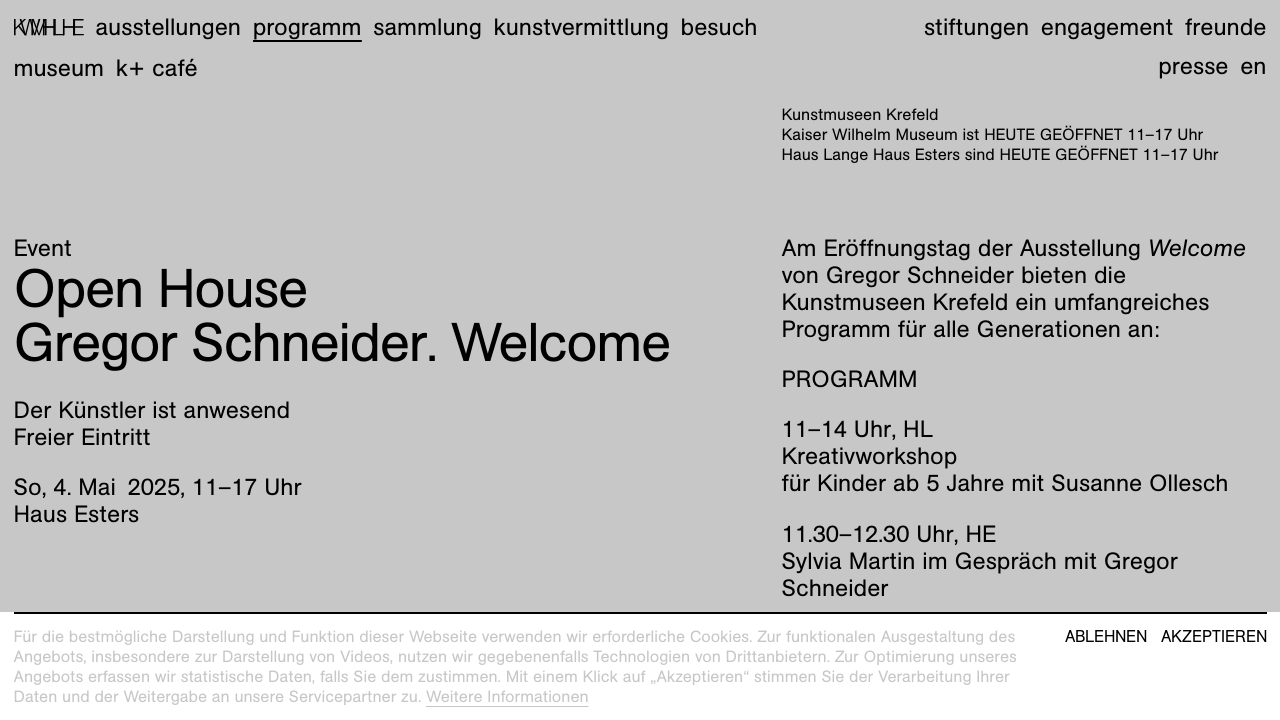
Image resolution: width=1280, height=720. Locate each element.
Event (43, 248)
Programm (307, 27)
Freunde (1226, 27)
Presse (1193, 66)
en (1253, 66)
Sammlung (427, 27)
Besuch (719, 27)
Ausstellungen (168, 27)
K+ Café (157, 68)
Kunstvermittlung (581, 27)
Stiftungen (976, 27)
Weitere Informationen (507, 696)
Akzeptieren (1214, 637)
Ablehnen (1106, 637)
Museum (59, 68)
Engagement (1107, 27)
